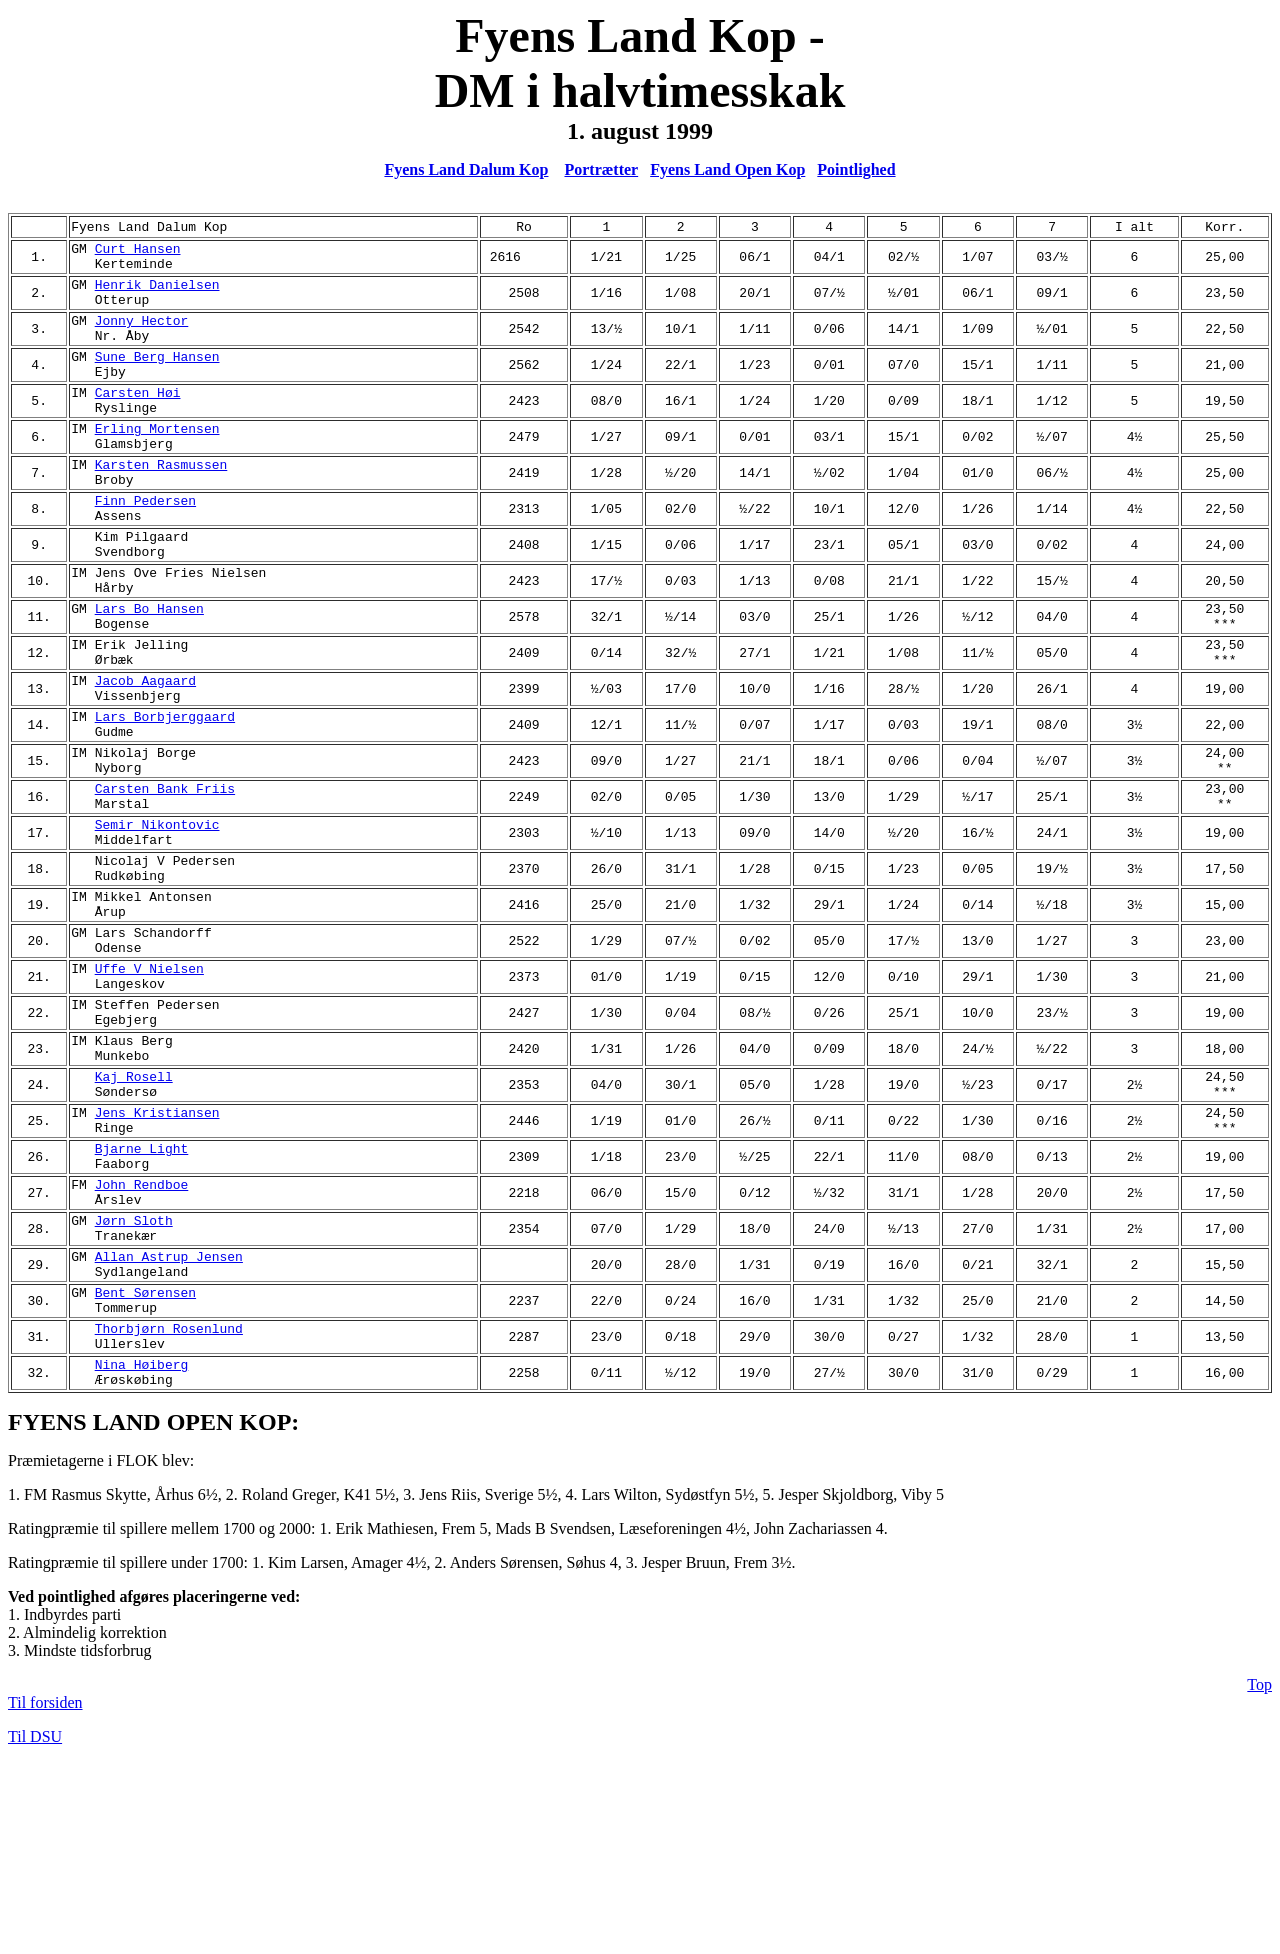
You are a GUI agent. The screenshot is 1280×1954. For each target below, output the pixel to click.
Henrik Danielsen (157, 293)
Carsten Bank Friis (165, 881)
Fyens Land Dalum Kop (466, 169)
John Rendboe (142, 1343)
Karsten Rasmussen (161, 503)
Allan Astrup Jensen (169, 1427)
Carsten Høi (138, 419)
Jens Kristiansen (157, 1259)
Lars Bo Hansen (149, 671)
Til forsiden (45, 1894)
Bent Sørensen (145, 1469)
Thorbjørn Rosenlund (169, 1511)
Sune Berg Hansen (157, 377)
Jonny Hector (142, 335)
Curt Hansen (138, 251)
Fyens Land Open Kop (727, 169)
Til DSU (35, 1928)
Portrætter (601, 169)
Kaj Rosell (134, 1217)
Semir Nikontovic (157, 923)
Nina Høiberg (142, 1553)
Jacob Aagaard (145, 755)
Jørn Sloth (134, 1385)
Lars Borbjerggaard (165, 797)
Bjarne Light (142, 1301)
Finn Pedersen (145, 545)
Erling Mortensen (157, 461)
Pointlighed (856, 169)
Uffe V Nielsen (149, 1091)
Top (1259, 1876)
